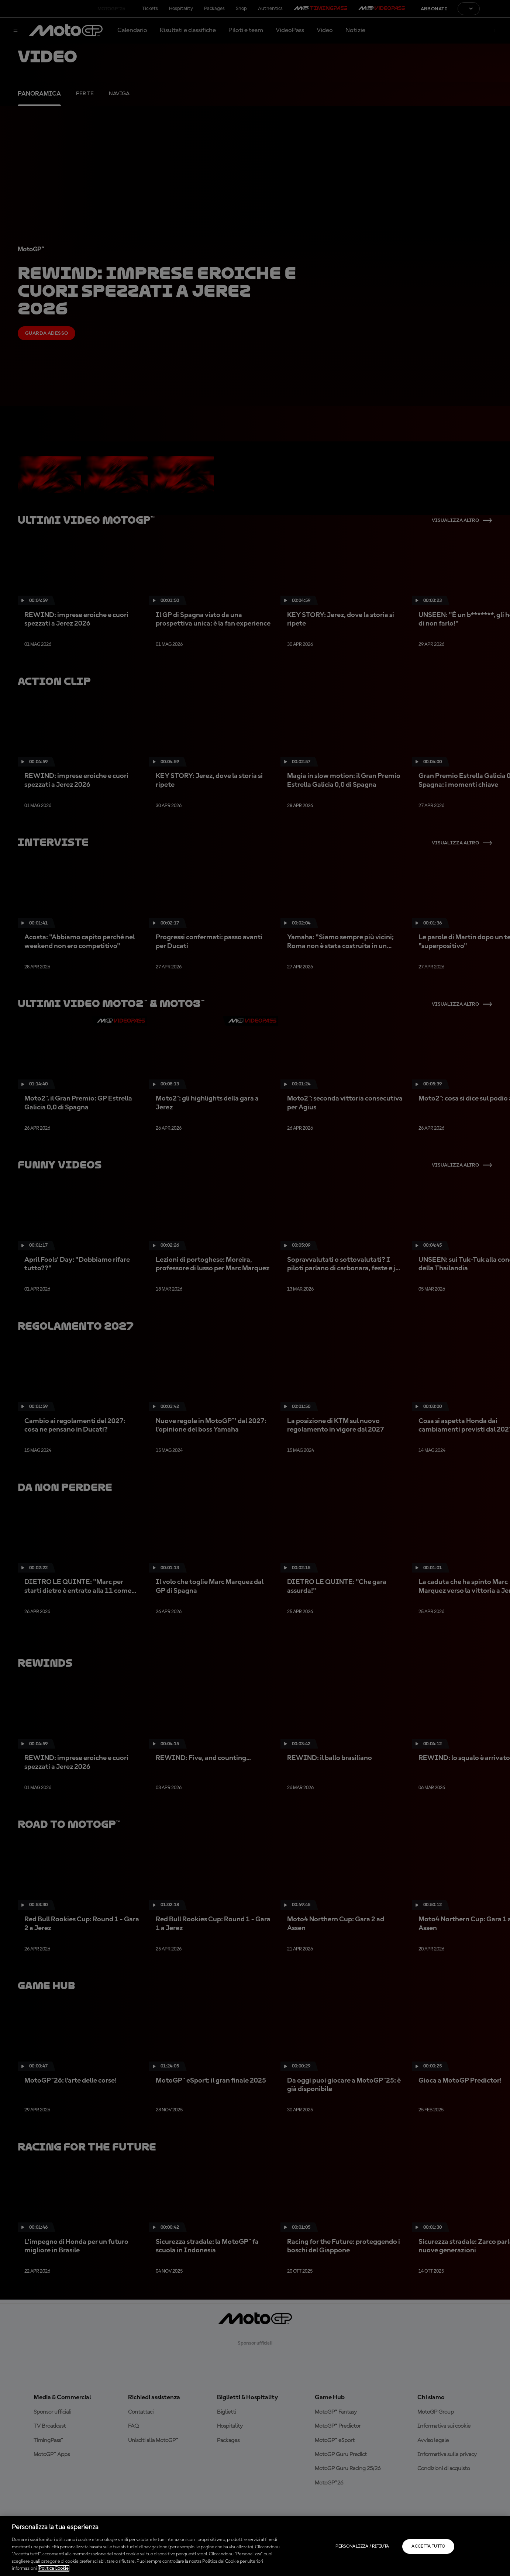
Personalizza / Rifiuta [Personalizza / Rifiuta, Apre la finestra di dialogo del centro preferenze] (362, 2546)
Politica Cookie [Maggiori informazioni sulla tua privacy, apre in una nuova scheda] (54, 2568)
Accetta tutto (428, 2546)
